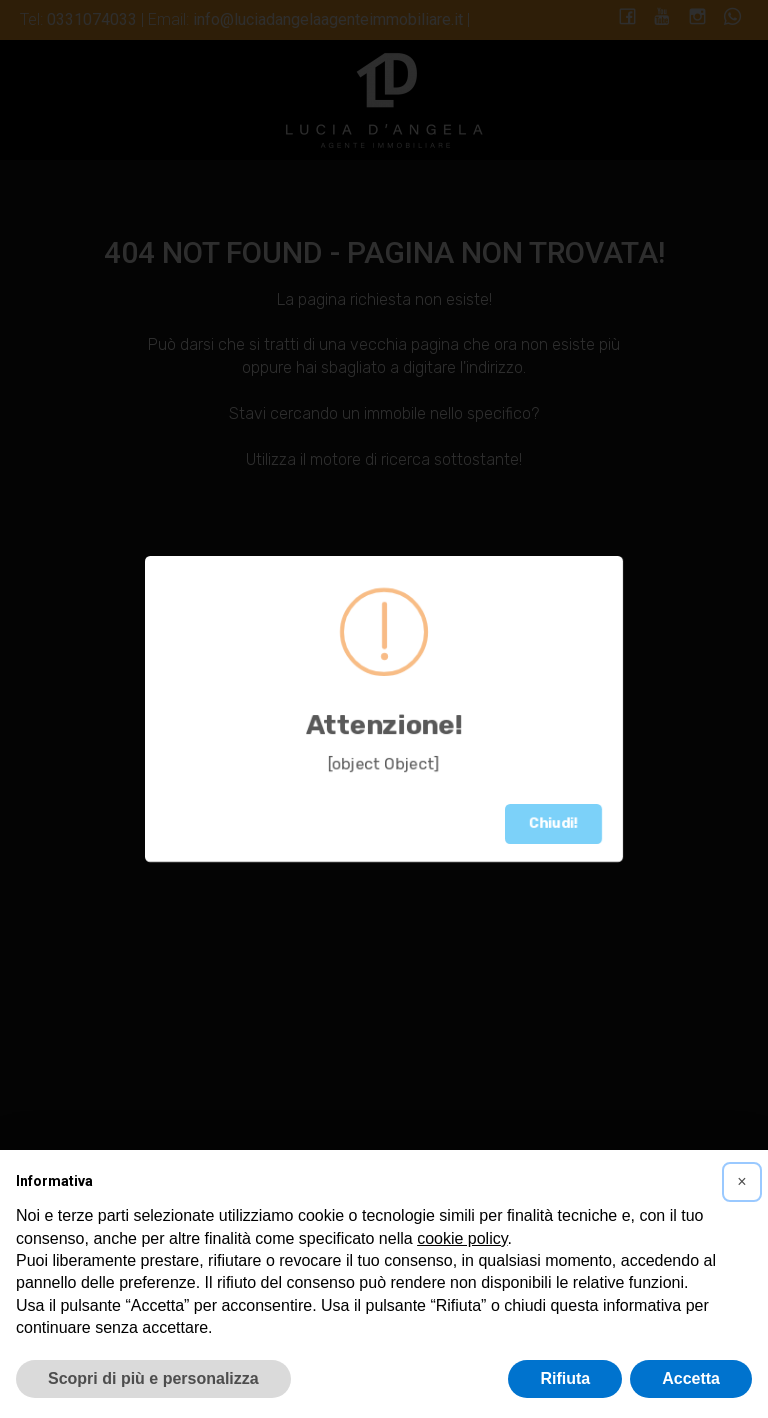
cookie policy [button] (462, 1238)
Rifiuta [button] (565, 1378)
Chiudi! (553, 823)
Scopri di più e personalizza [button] (153, 1378)
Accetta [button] (691, 1378)
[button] (742, 1182)
